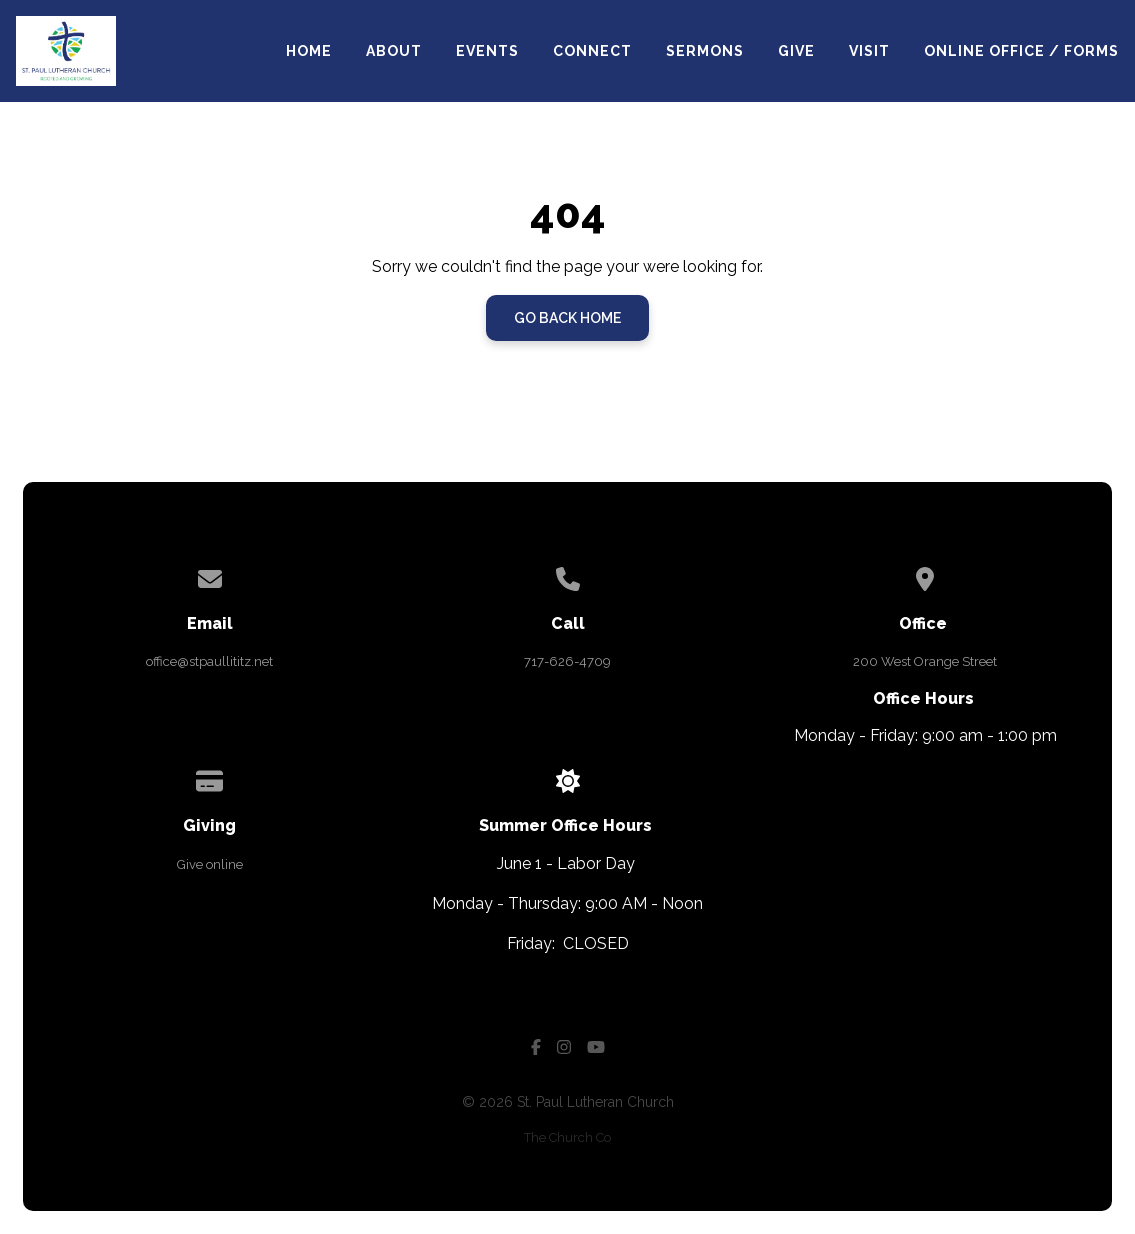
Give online (210, 864)
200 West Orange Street (925, 661)
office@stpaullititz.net (209, 661)
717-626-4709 (567, 661)
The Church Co (567, 1137)
